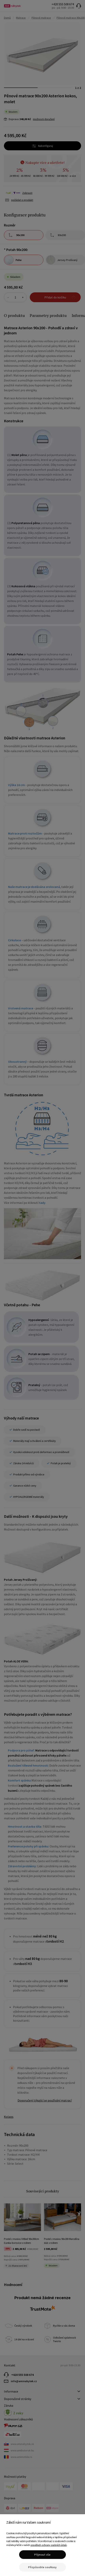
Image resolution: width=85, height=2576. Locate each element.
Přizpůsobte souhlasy (42, 2567)
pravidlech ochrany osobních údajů (49, 2545)
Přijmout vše (42, 2554)
